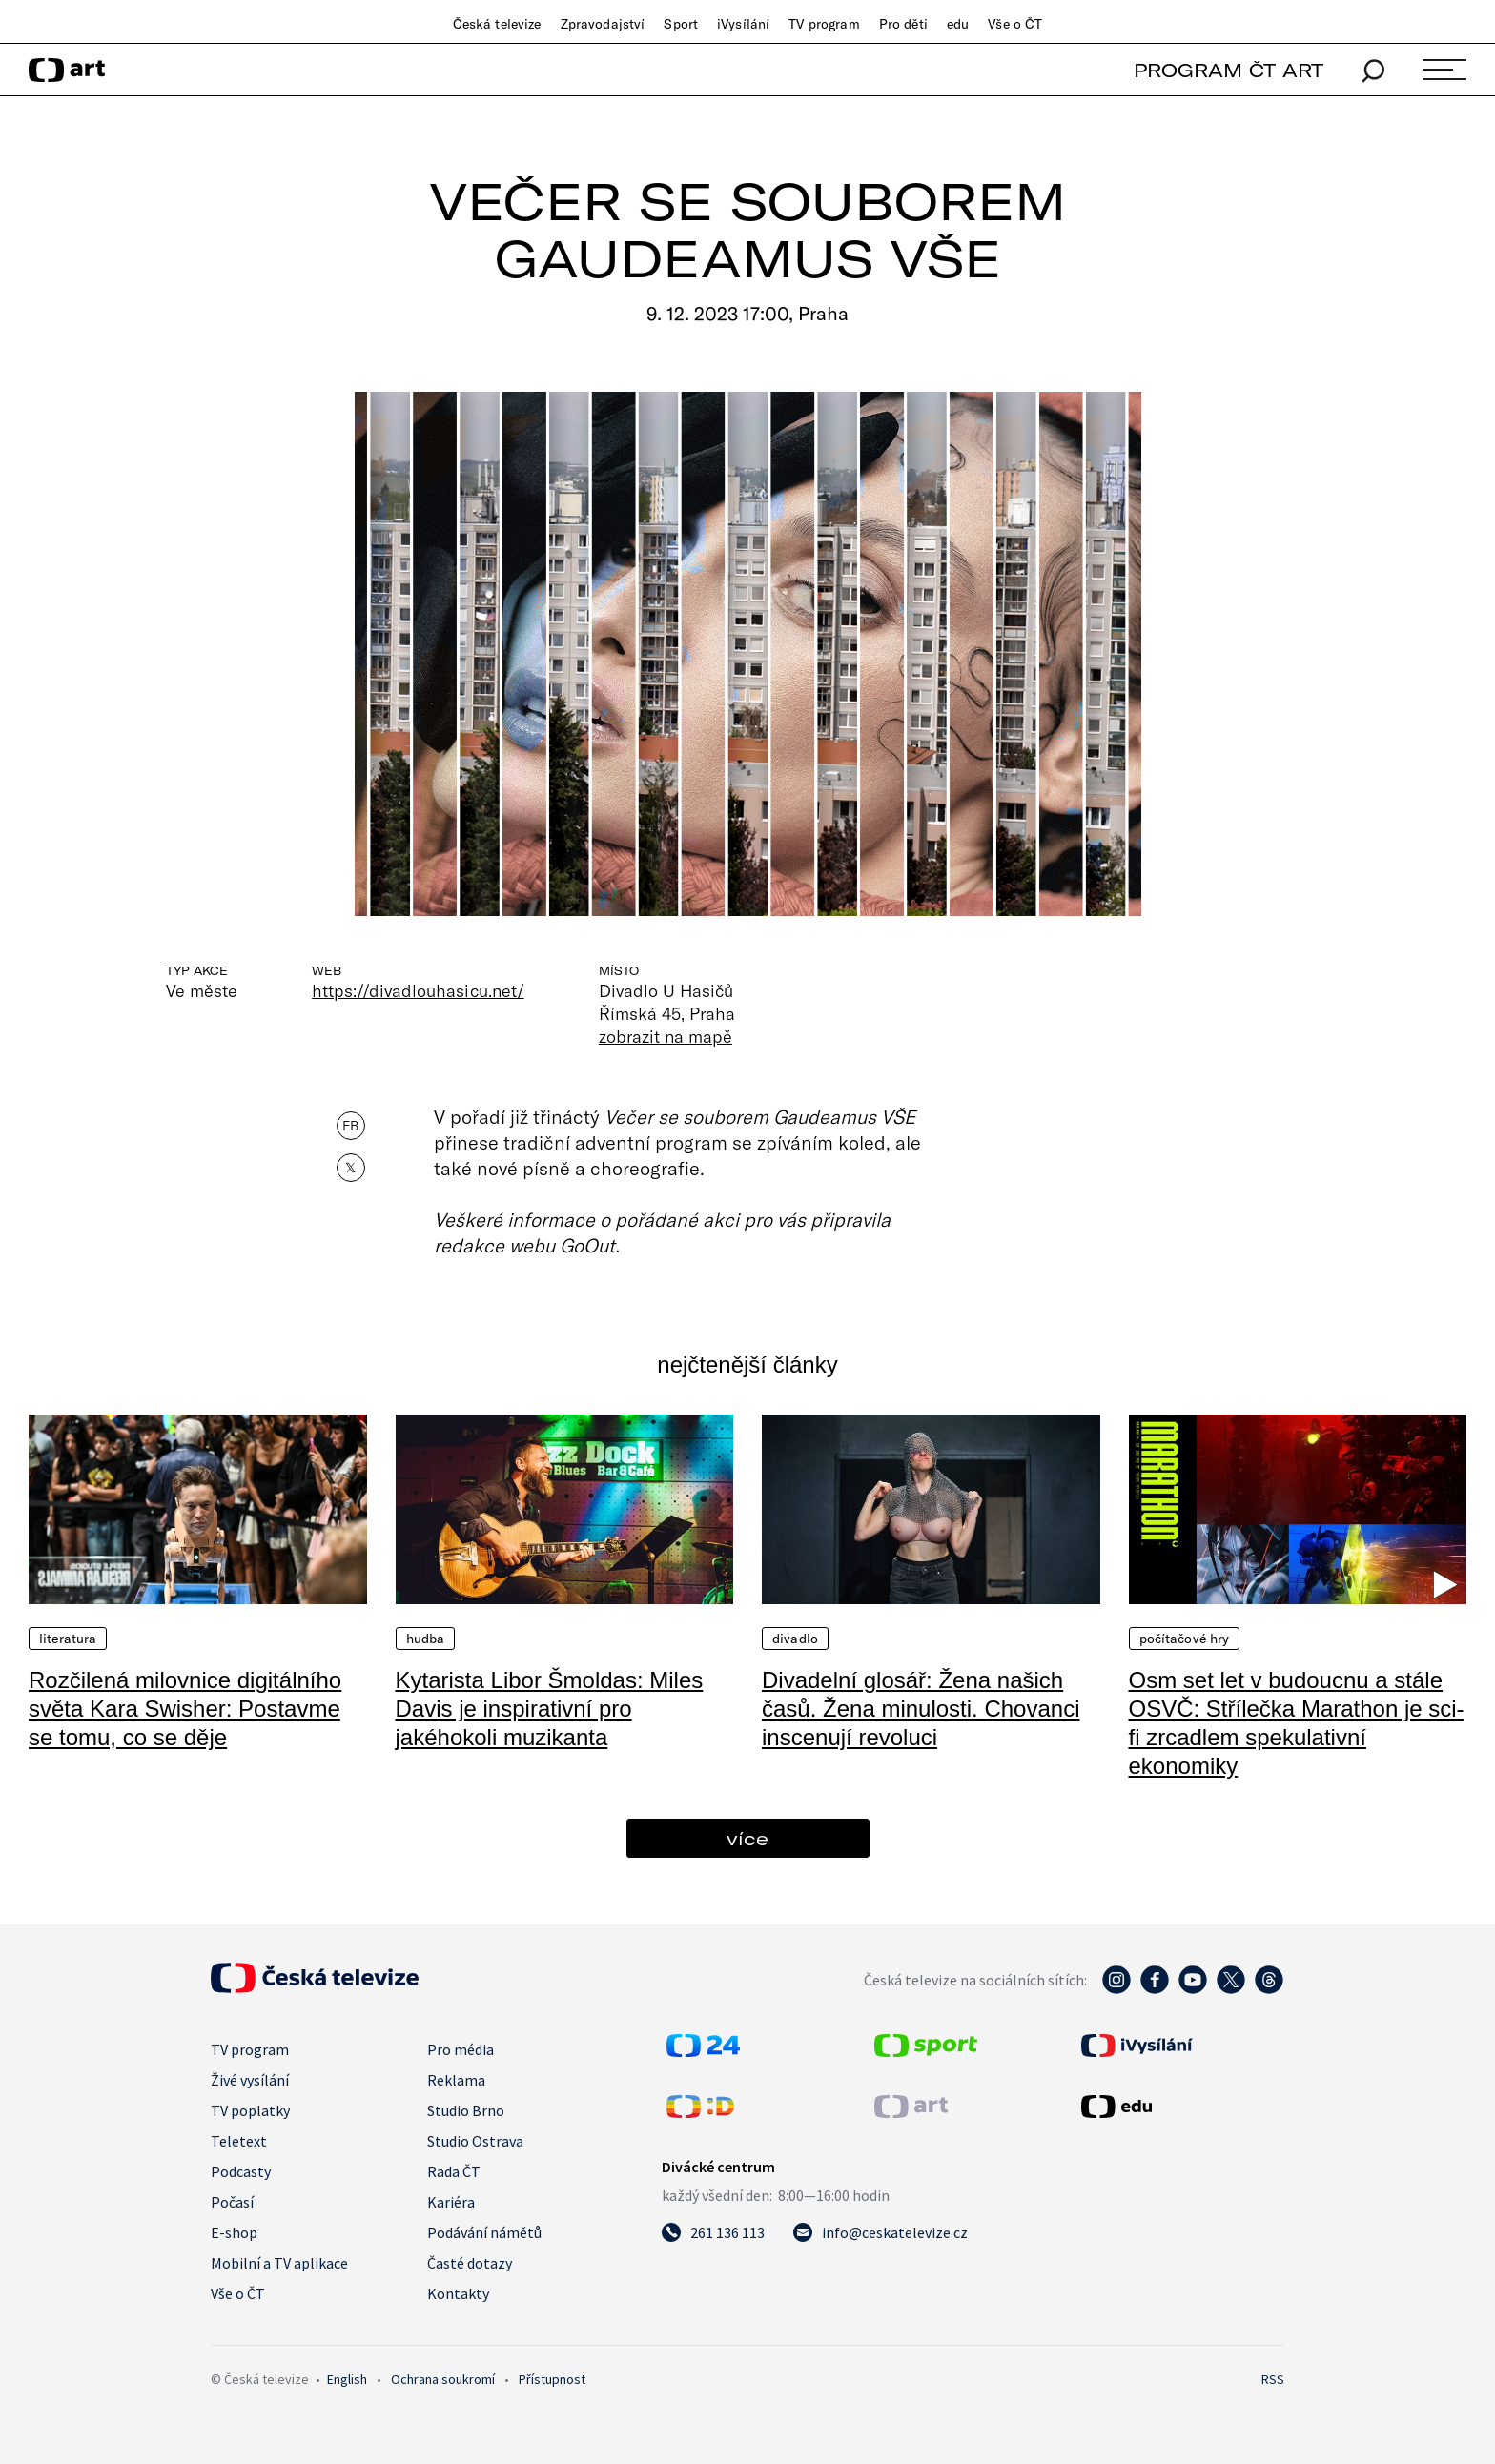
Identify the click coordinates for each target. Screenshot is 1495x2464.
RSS (1272, 2379)
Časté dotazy (469, 2262)
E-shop (234, 2232)
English (347, 2379)
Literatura (67, 1638)
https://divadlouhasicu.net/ (418, 990)
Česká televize (497, 23)
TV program (823, 23)
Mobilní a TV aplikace (279, 2262)
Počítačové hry (1184, 1638)
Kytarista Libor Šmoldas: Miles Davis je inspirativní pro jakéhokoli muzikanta (550, 1708)
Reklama (456, 2079)
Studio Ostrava (475, 2140)
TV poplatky (250, 2110)
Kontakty (458, 2293)
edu (958, 23)
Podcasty (241, 2171)
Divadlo (795, 1638)
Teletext (239, 2140)
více (747, 1838)
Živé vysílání (250, 2079)
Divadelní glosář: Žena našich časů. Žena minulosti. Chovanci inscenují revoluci (921, 1708)
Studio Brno (465, 2110)
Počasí (232, 2201)
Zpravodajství (603, 23)
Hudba (425, 1638)
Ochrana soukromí (443, 2379)
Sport (681, 23)
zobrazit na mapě (665, 1036)
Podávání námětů (484, 2232)
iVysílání (743, 23)
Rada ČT (454, 2171)
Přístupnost (552, 2379)
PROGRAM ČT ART (1228, 70)
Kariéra (451, 2201)
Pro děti (903, 23)
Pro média (460, 2049)
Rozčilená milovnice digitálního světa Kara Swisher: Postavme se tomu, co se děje (185, 1708)
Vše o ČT (1015, 23)
